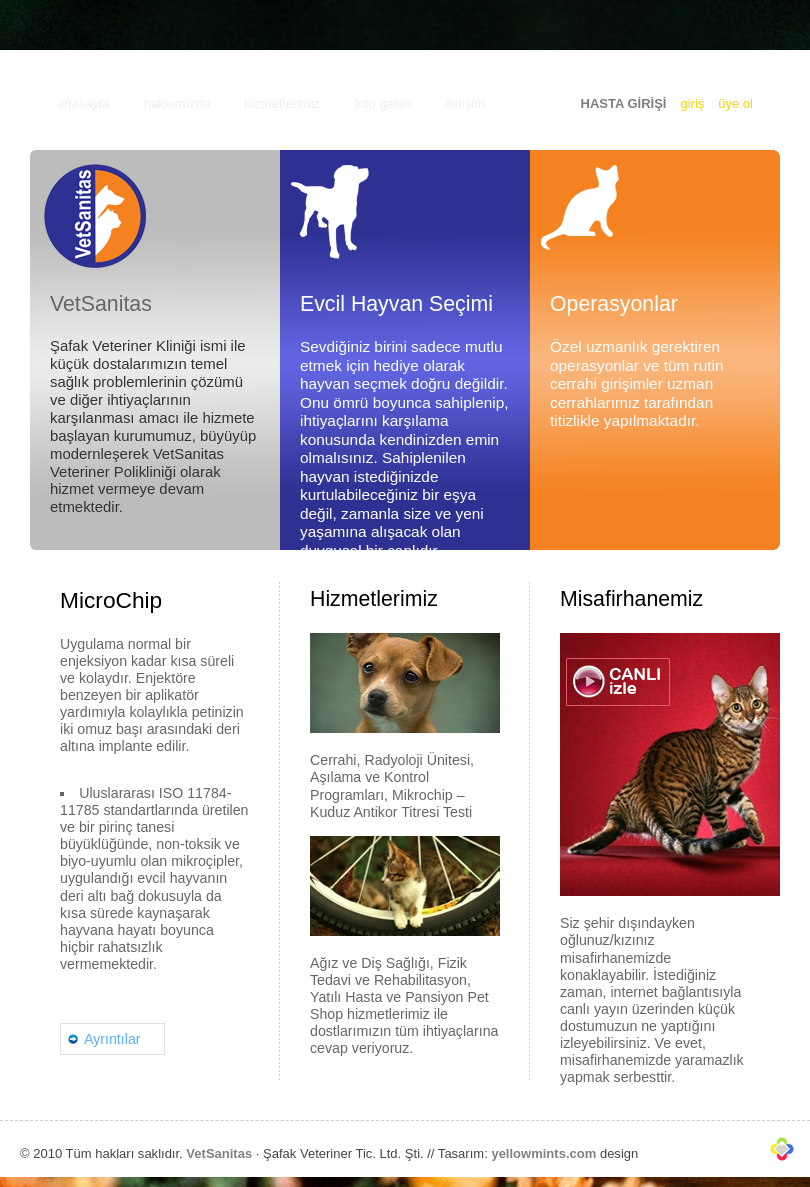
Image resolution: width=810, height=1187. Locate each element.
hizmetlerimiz (282, 103)
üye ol (735, 103)
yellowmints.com (543, 1153)
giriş (692, 103)
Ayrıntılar (112, 1039)
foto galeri (382, 103)
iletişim (465, 103)
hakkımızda (177, 103)
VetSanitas (219, 1153)
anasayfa (83, 103)
